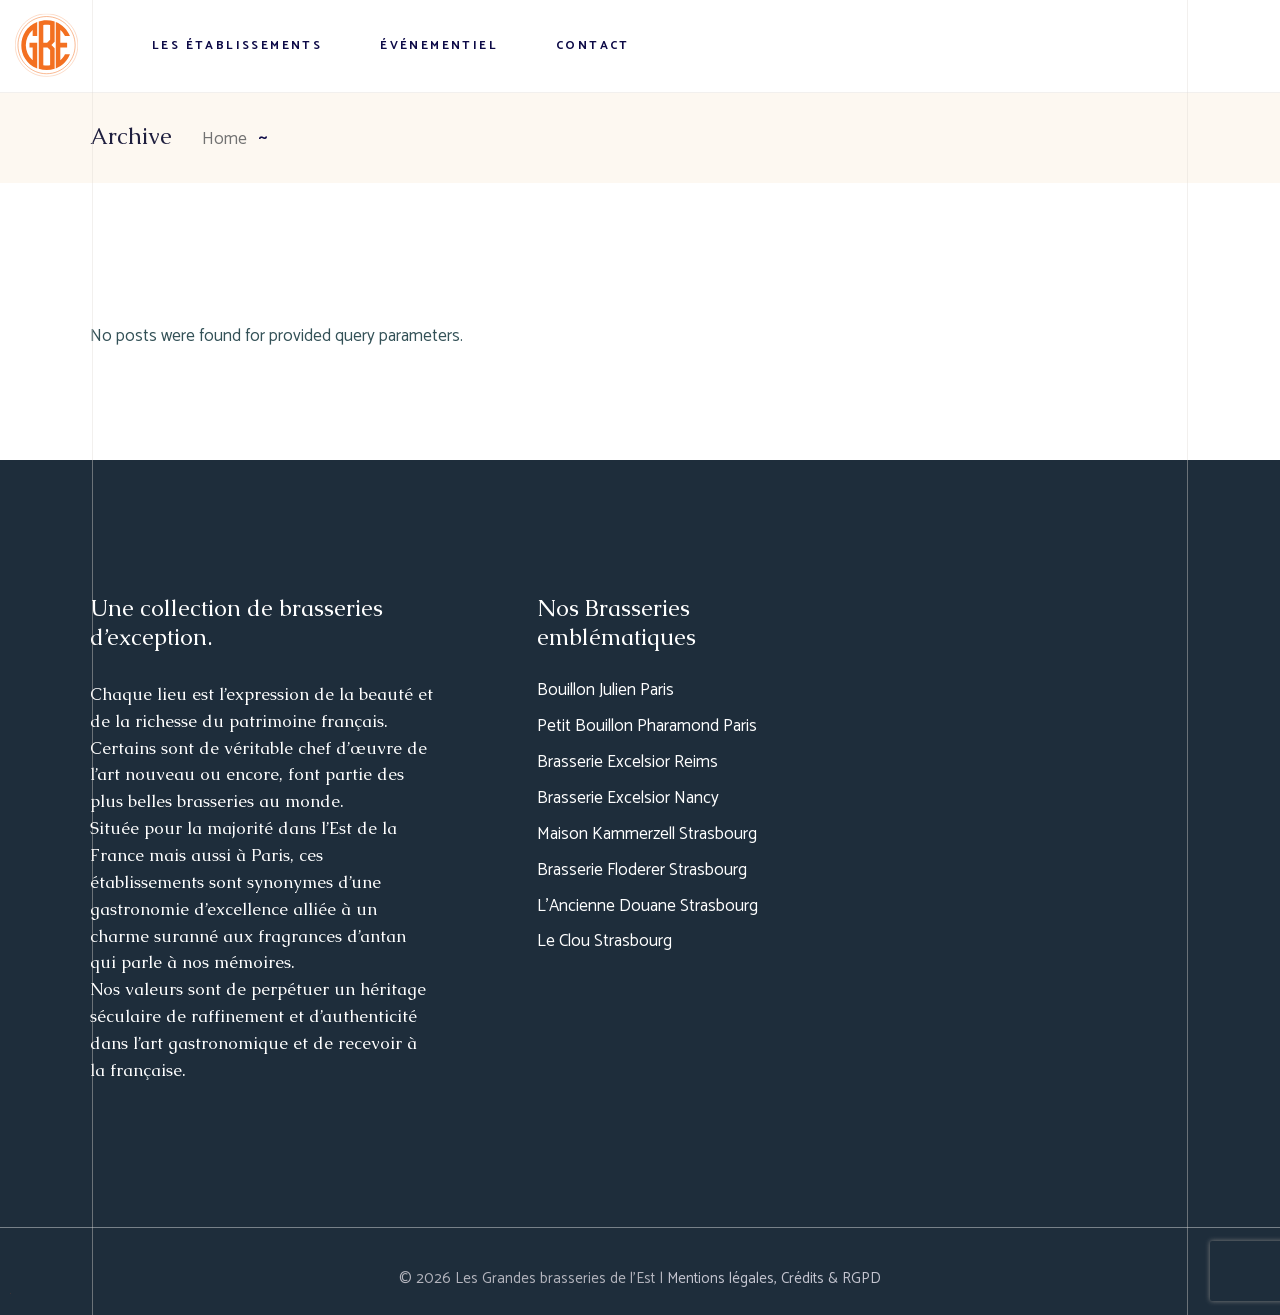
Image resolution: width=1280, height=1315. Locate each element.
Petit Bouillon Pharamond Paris (647, 726)
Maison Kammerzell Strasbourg (647, 834)
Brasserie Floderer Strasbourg (642, 870)
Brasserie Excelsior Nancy (628, 798)
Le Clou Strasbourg (604, 941)
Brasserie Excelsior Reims (627, 762)
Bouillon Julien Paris (605, 690)
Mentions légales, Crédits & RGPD (774, 1278)
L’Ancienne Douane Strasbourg (647, 906)
